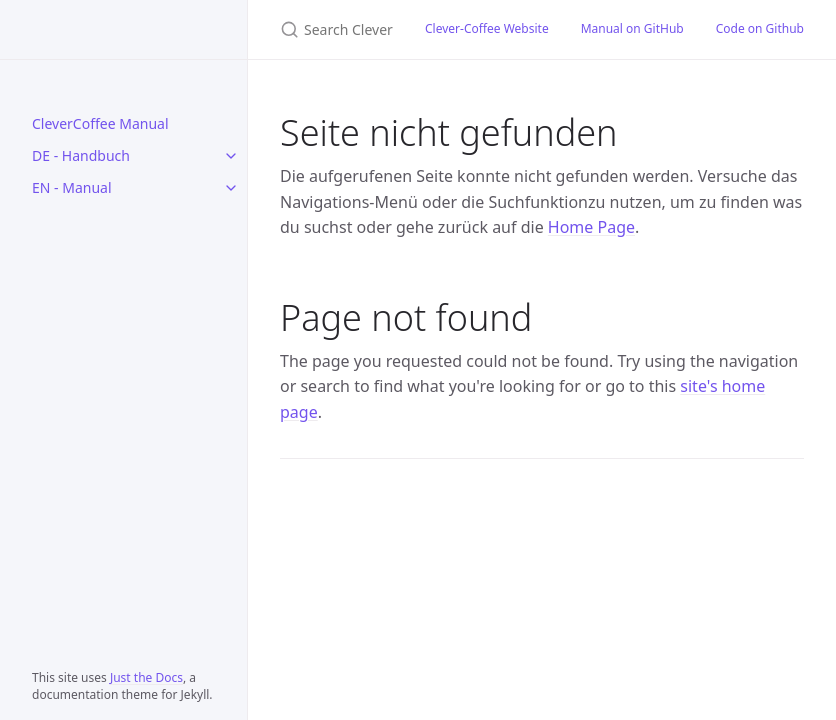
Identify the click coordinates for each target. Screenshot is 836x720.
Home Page (591, 227)
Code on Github (760, 28)
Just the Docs (146, 677)
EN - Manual (72, 187)
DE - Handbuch (81, 155)
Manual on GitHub (632, 28)
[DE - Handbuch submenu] (231, 156)
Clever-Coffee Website (487, 28)
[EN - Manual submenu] (231, 188)
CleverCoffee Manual (100, 123)
